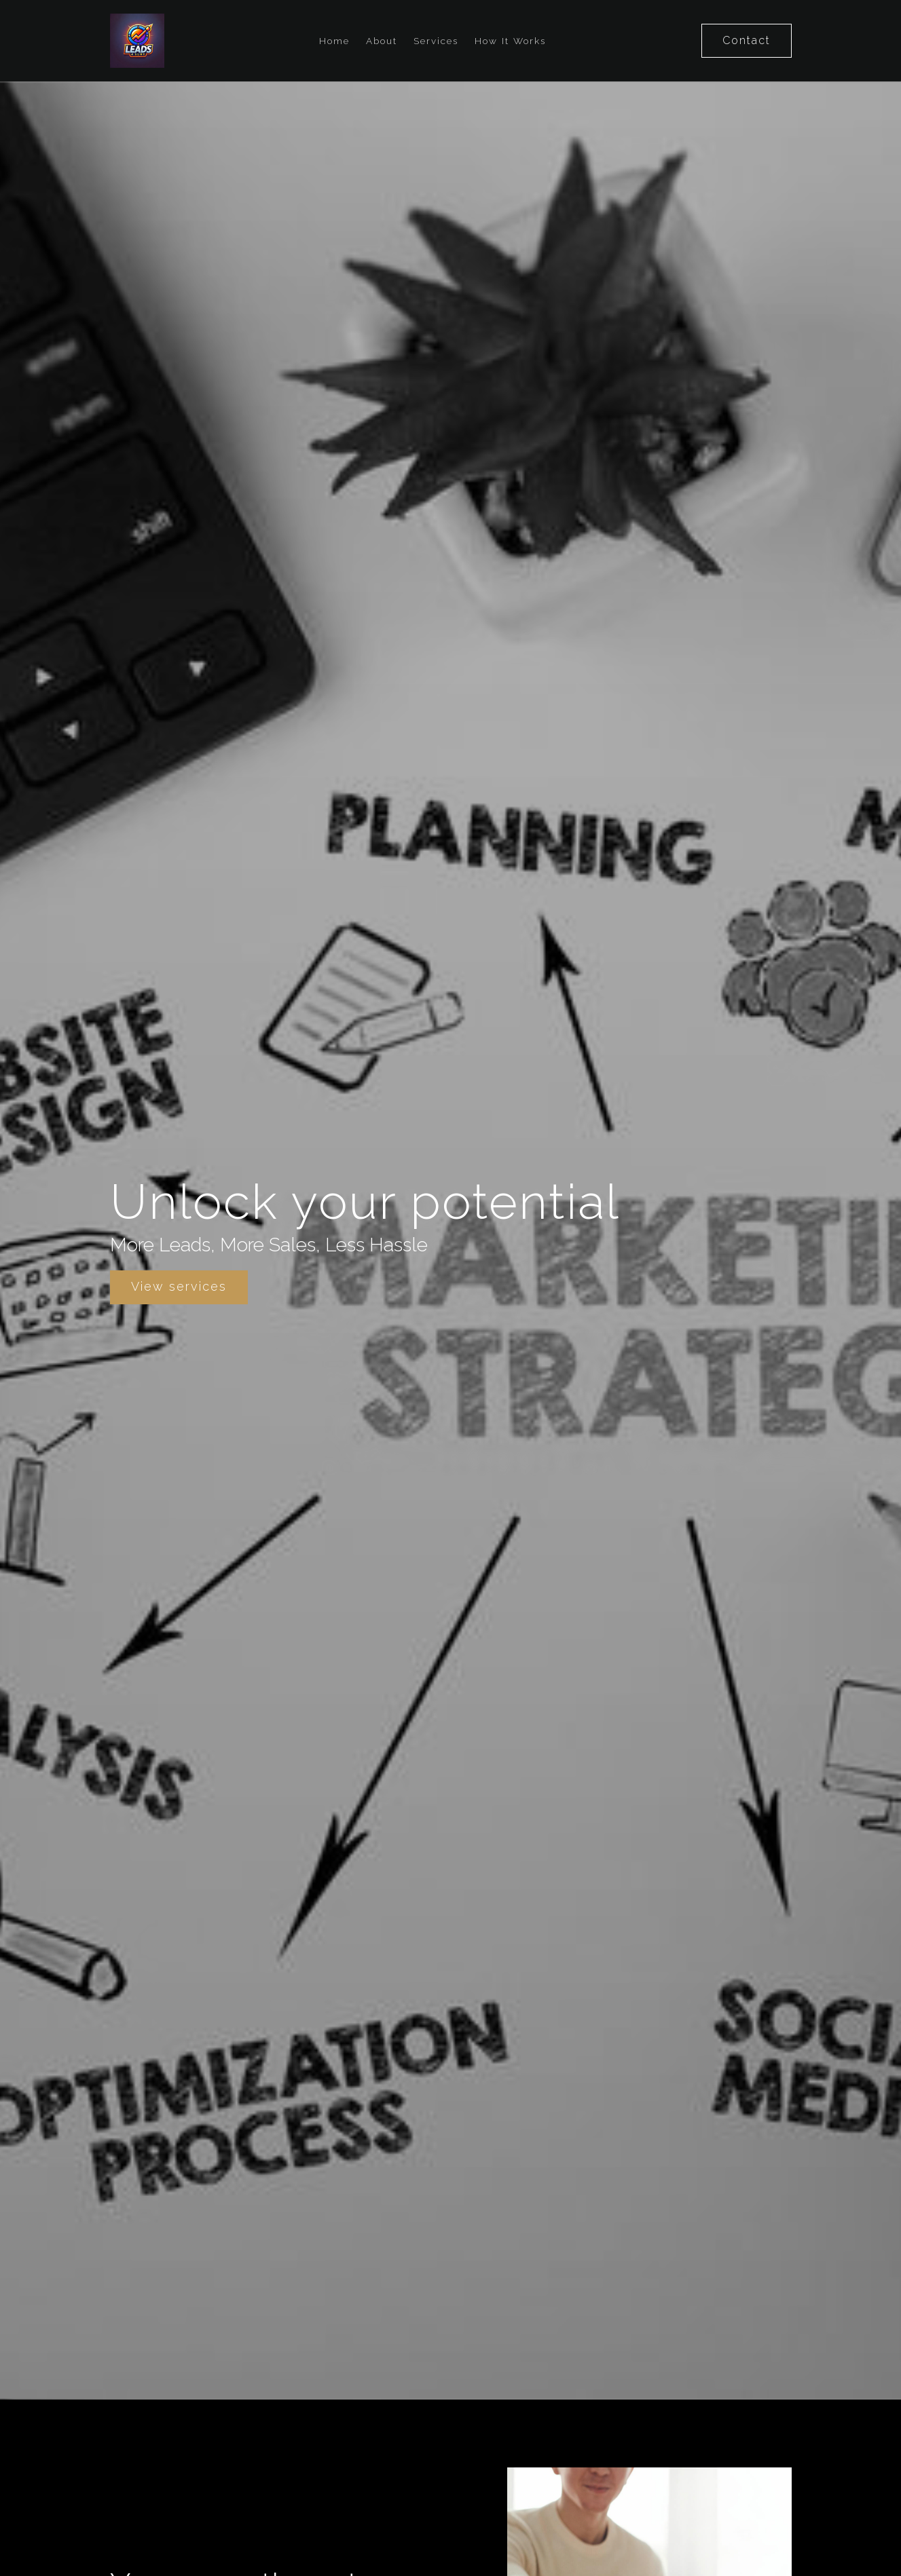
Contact (746, 40)
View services (179, 1286)
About (381, 40)
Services (435, 40)
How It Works (510, 40)
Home (334, 40)
